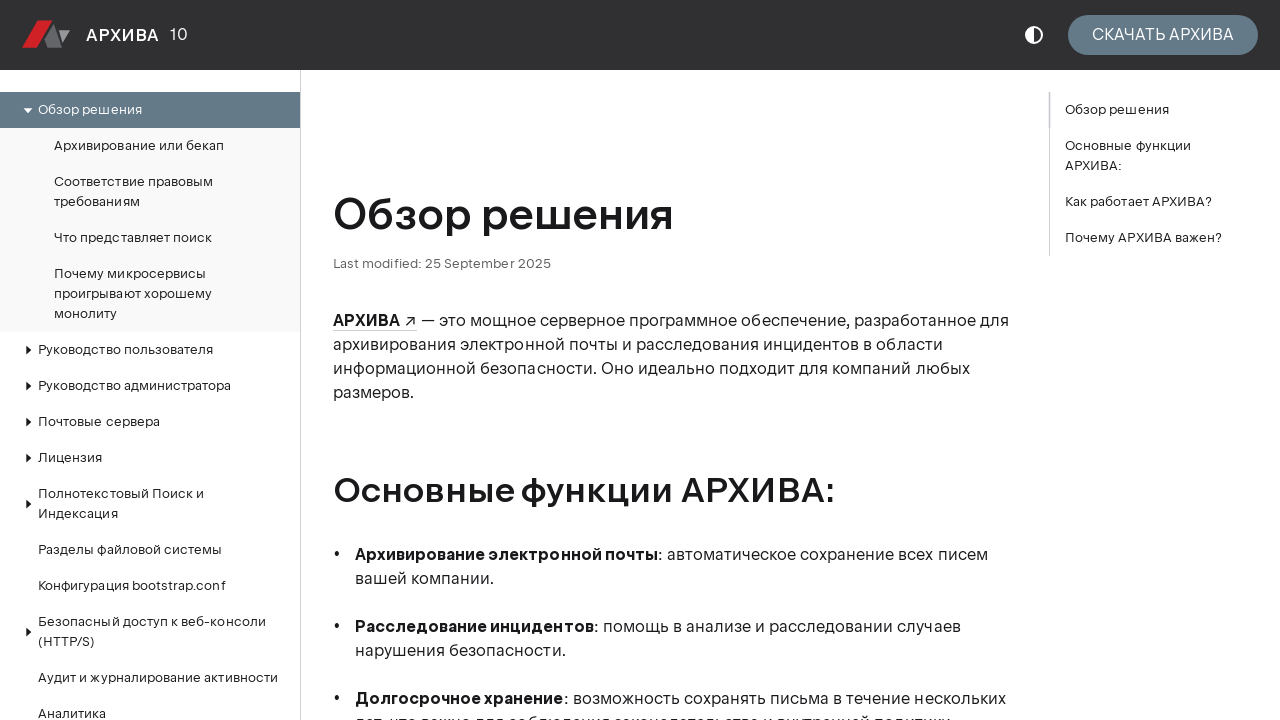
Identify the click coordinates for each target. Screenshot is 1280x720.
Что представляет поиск (133, 237)
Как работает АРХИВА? (1138, 201)
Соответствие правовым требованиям (133, 191)
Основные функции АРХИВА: (1128, 155)
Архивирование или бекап (139, 145)
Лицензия (60, 458)
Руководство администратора (125, 386)
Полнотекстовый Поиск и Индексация (111, 503)
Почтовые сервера (89, 422)
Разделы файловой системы (130, 549)
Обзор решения (80, 110)
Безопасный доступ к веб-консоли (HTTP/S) (142, 631)
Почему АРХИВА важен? (1143, 237)
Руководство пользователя (115, 350)
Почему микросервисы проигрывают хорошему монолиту (133, 293)
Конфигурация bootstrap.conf (132, 585)
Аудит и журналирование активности (158, 677)
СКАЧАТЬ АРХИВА (1163, 34)
